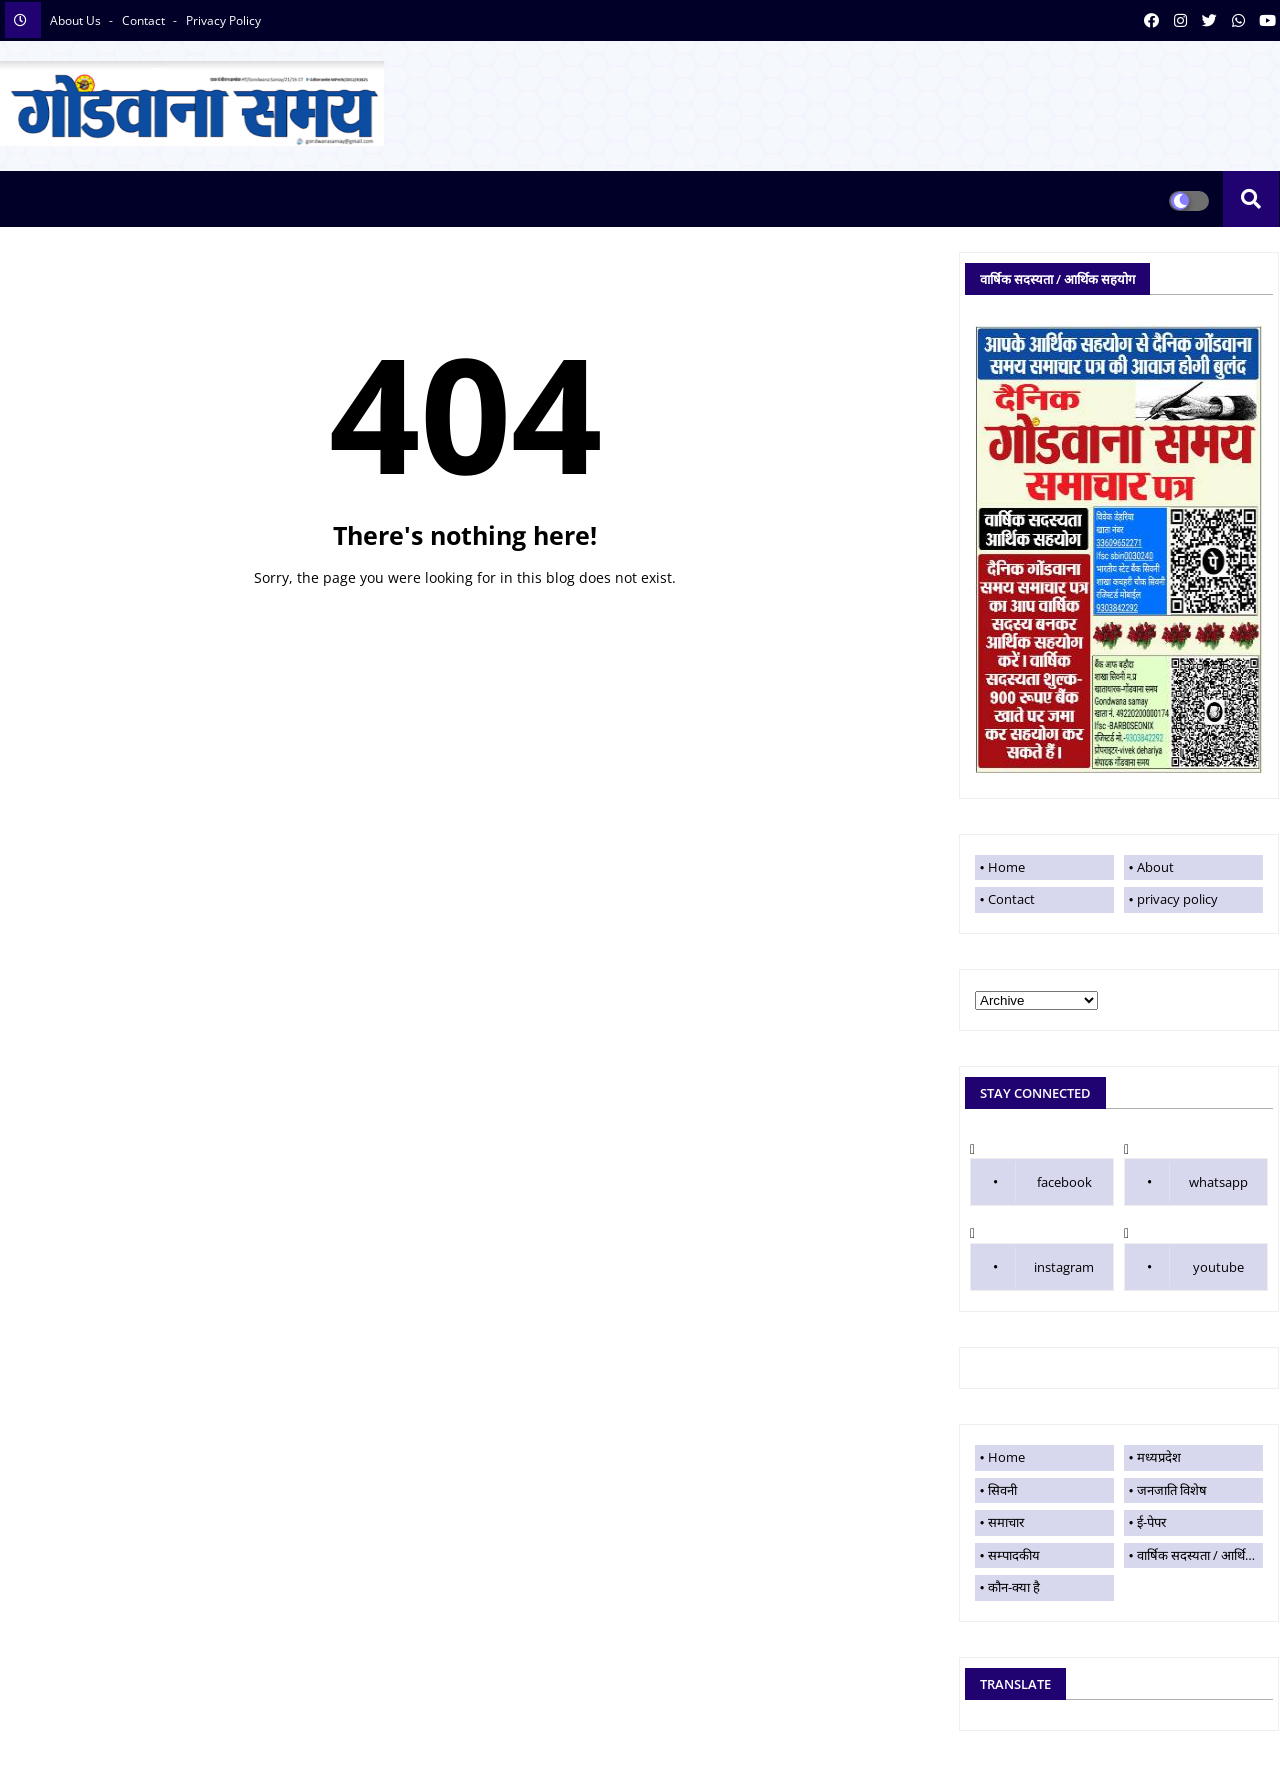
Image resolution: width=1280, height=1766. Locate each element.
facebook (1064, 1182)
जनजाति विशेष (1172, 1490)
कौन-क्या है (1014, 1587)
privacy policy (223, 20)
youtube (1218, 1267)
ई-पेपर (1151, 1522)
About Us (77, 20)
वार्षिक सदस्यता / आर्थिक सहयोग (1200, 1555)
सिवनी (1002, 1490)
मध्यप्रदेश (1159, 1457)
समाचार (1006, 1522)
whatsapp (1218, 1182)
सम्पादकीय (1014, 1555)
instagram (1064, 1267)
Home (465, 618)
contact (145, 20)
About (1155, 867)
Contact (1011, 899)
